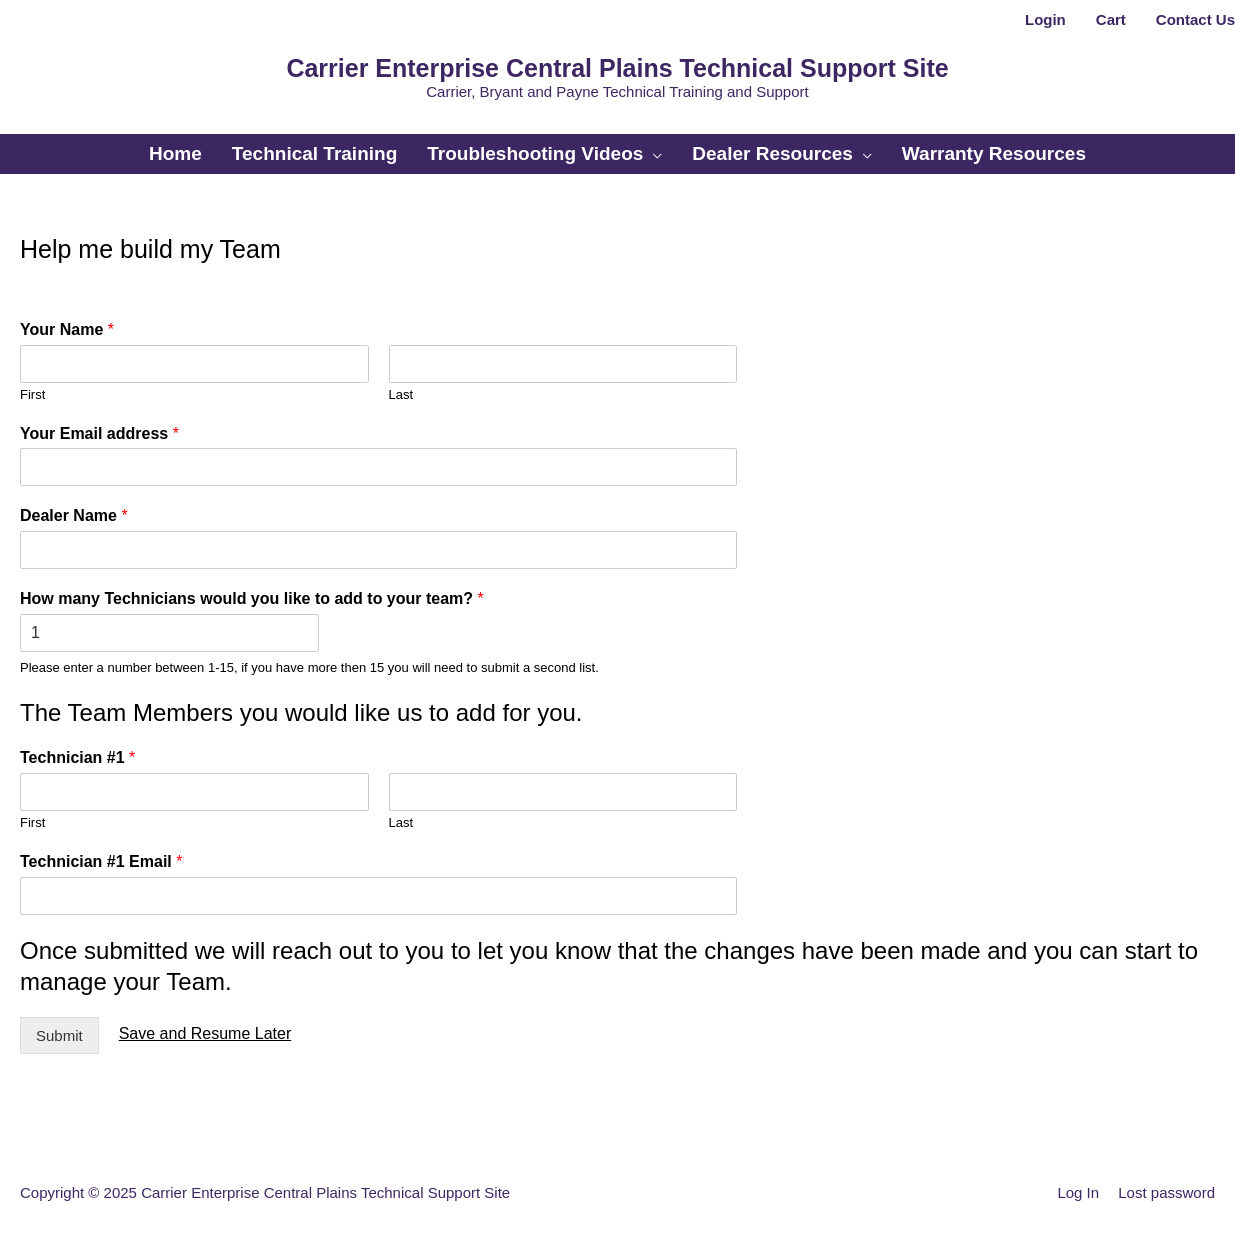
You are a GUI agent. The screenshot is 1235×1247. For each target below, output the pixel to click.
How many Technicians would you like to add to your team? (252, 598)
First (32, 394)
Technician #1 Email (101, 861)
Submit (59, 1035)
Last (401, 394)
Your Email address (99, 433)
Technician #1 (77, 757)
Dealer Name (74, 515)
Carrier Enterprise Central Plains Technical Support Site (617, 68)
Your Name (67, 329)
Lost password (1166, 1192)
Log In (1078, 1192)
